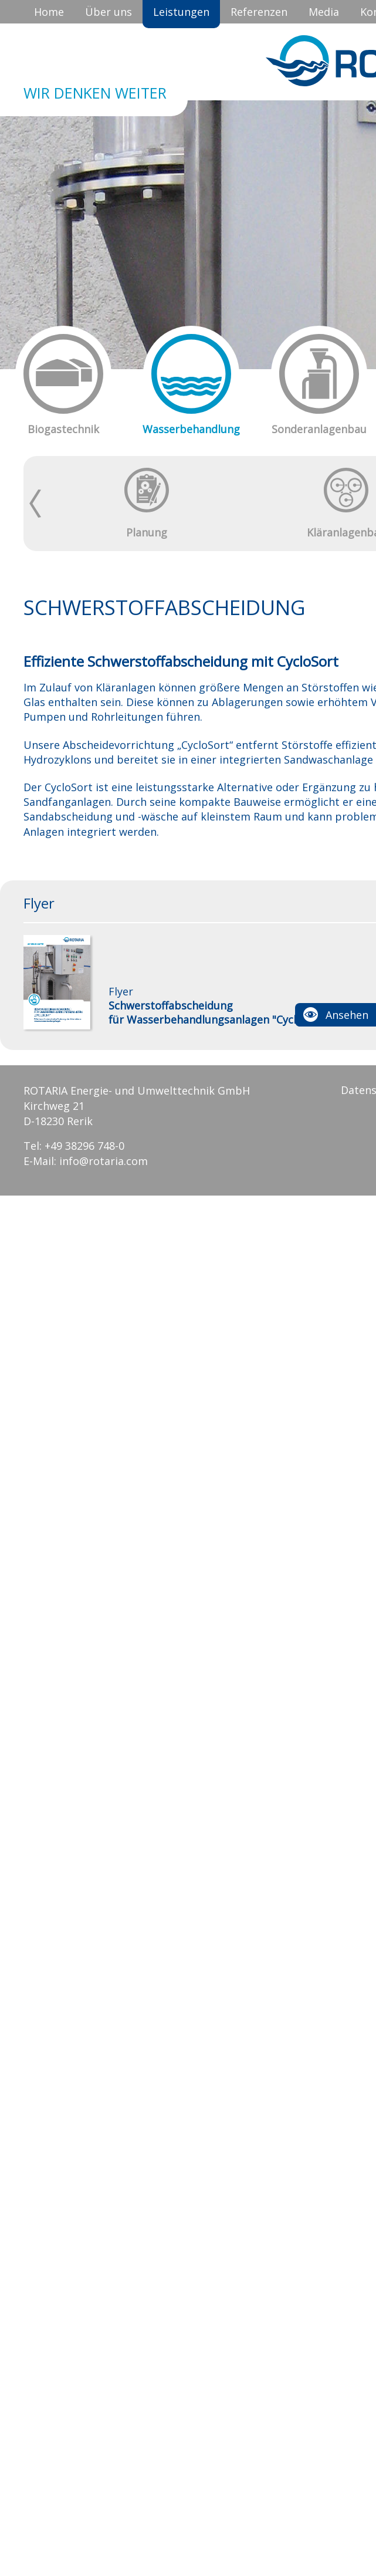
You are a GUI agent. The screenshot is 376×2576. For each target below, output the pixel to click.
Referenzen (259, 12)
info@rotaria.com (103, 1161)
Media (324, 12)
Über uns (108, 12)
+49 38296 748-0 (84, 1146)
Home (49, 12)
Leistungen (181, 12)
